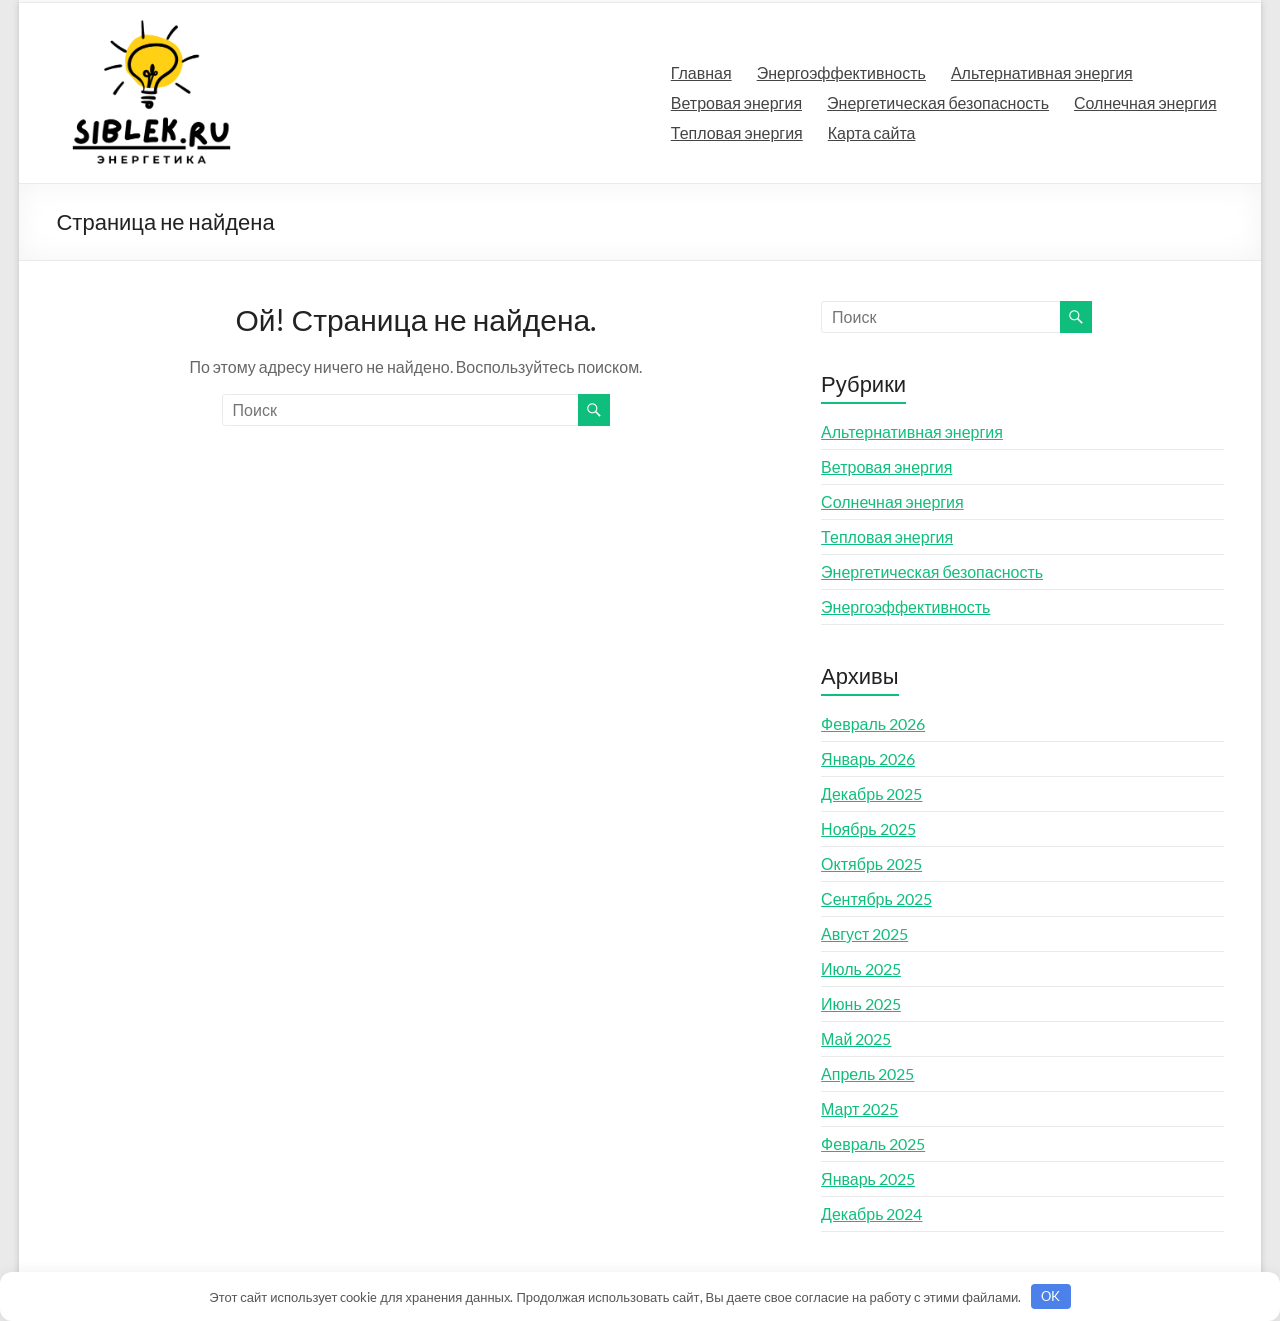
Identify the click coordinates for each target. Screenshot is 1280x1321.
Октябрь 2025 (871, 863)
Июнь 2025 (861, 1003)
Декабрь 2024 (871, 1213)
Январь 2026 (868, 758)
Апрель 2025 (867, 1073)
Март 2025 (859, 1108)
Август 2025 (864, 933)
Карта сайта (872, 132)
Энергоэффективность (841, 72)
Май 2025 (856, 1038)
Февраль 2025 (873, 1143)
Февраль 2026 (873, 723)
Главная (701, 72)
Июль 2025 (861, 968)
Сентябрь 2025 (876, 898)
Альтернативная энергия (1042, 72)
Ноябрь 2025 (868, 828)
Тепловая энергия (737, 132)
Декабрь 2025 (871, 793)
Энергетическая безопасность (938, 102)
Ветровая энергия (736, 102)
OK (1050, 1296)
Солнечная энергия (1145, 102)
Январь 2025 (868, 1178)
